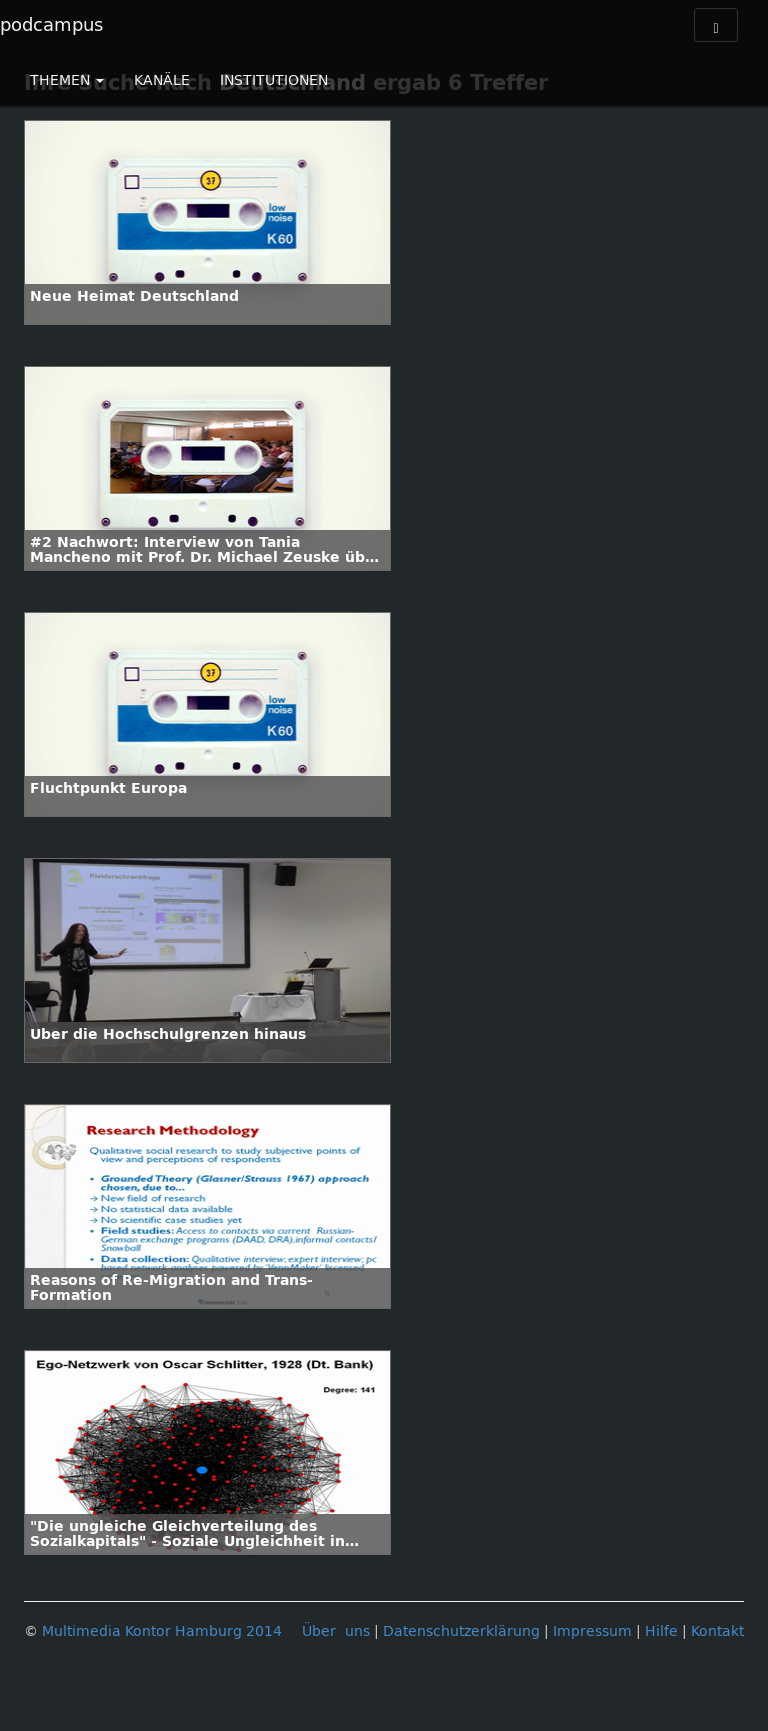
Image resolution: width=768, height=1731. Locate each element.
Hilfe (661, 1631)
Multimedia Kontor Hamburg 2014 (162, 1631)
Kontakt (717, 1631)
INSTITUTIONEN (274, 80)
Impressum (592, 1631)
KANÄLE (162, 80)
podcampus (51, 25)
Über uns (336, 1631)
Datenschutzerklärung (461, 1631)
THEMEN (67, 80)
